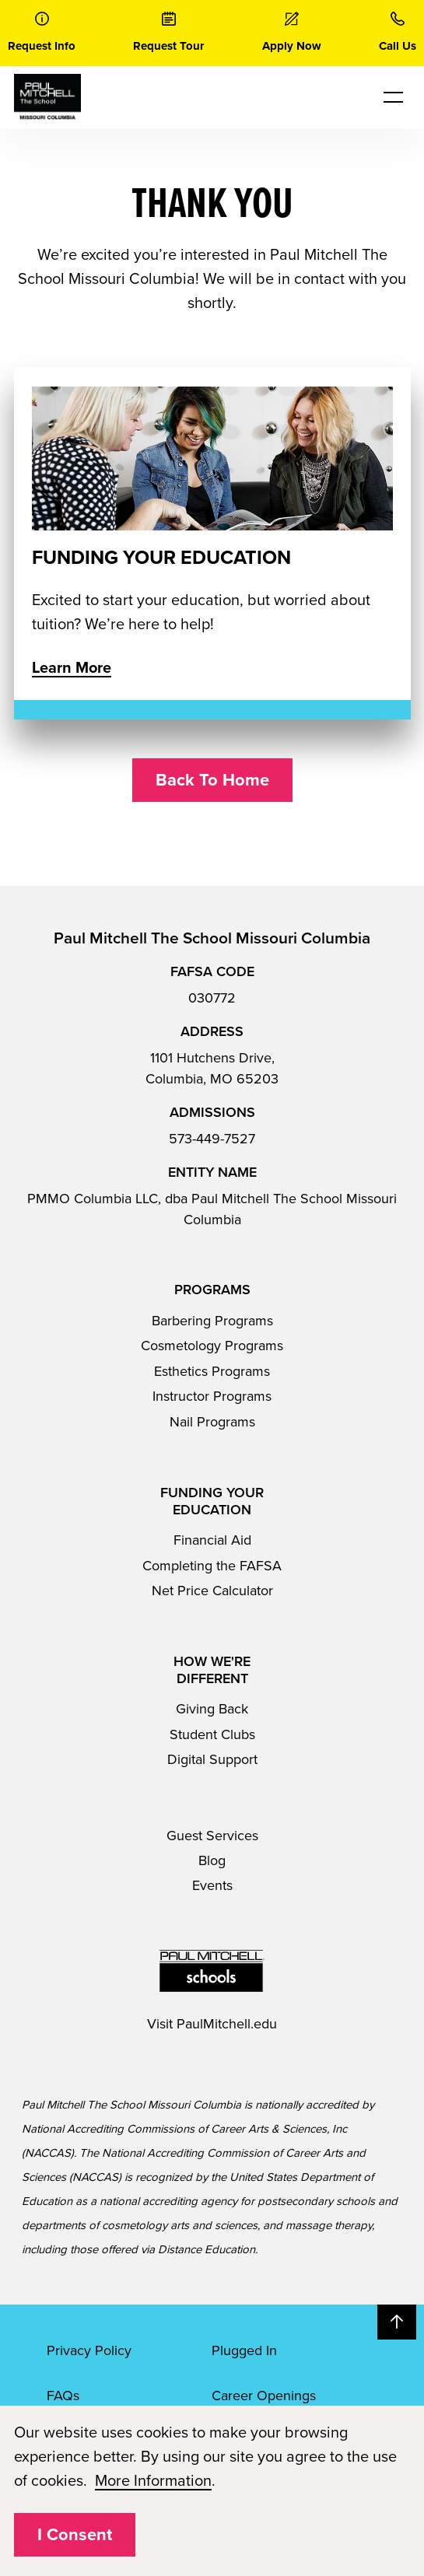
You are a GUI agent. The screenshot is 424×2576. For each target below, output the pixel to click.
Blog (212, 1860)
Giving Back (212, 1708)
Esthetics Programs (212, 1371)
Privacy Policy (89, 2350)
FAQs (63, 2395)
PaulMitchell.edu (227, 2023)
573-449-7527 (212, 1138)
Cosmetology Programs (212, 1345)
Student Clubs (212, 1734)
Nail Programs (212, 1421)
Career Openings (264, 2395)
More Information (153, 2481)
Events (212, 1885)
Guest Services (212, 1835)
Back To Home (212, 780)
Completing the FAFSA (212, 1565)
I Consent (74, 2535)
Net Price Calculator (212, 1590)
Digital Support (212, 1759)
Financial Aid (212, 1540)
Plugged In (244, 2350)
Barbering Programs (212, 1320)
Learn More (71, 668)
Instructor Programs (212, 1396)
